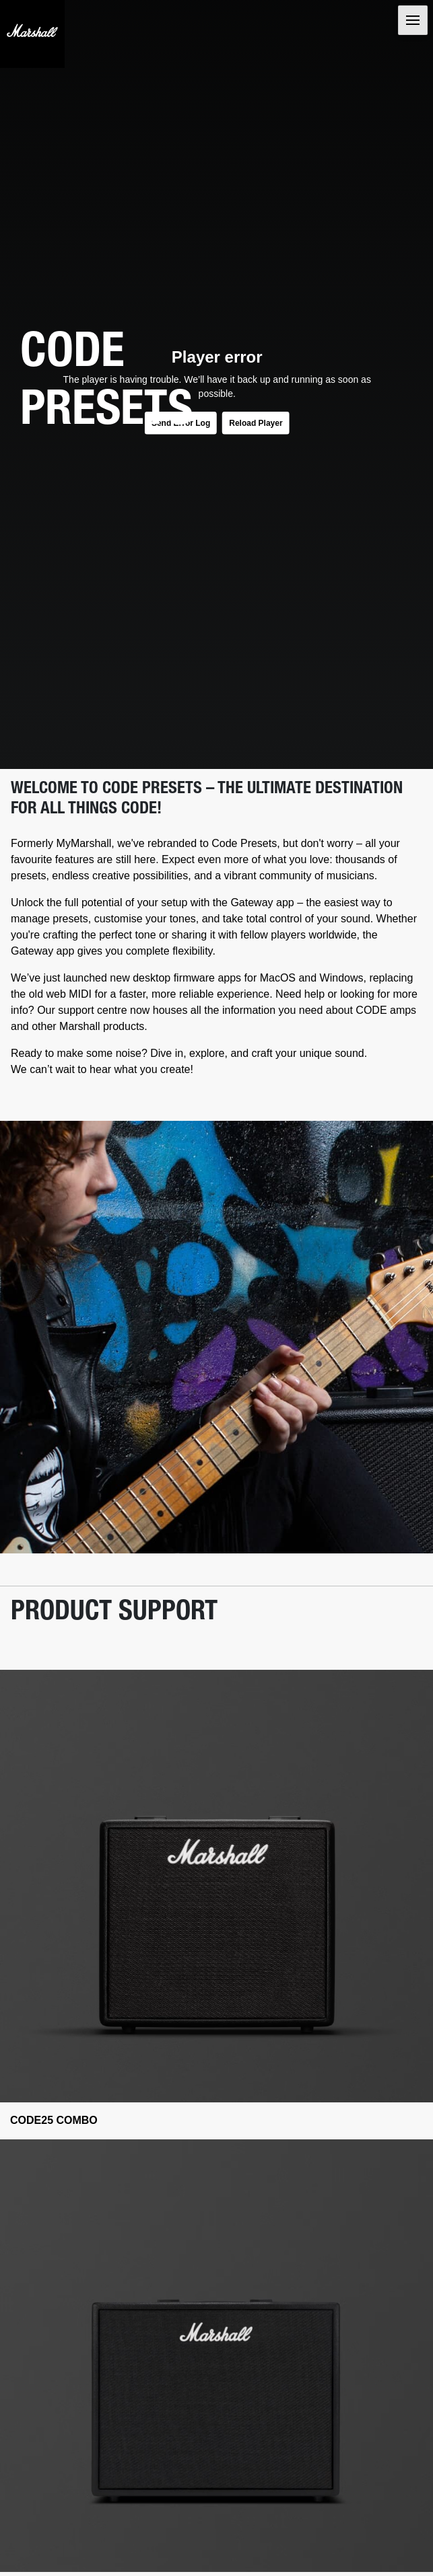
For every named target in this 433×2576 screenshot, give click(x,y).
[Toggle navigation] (413, 20)
